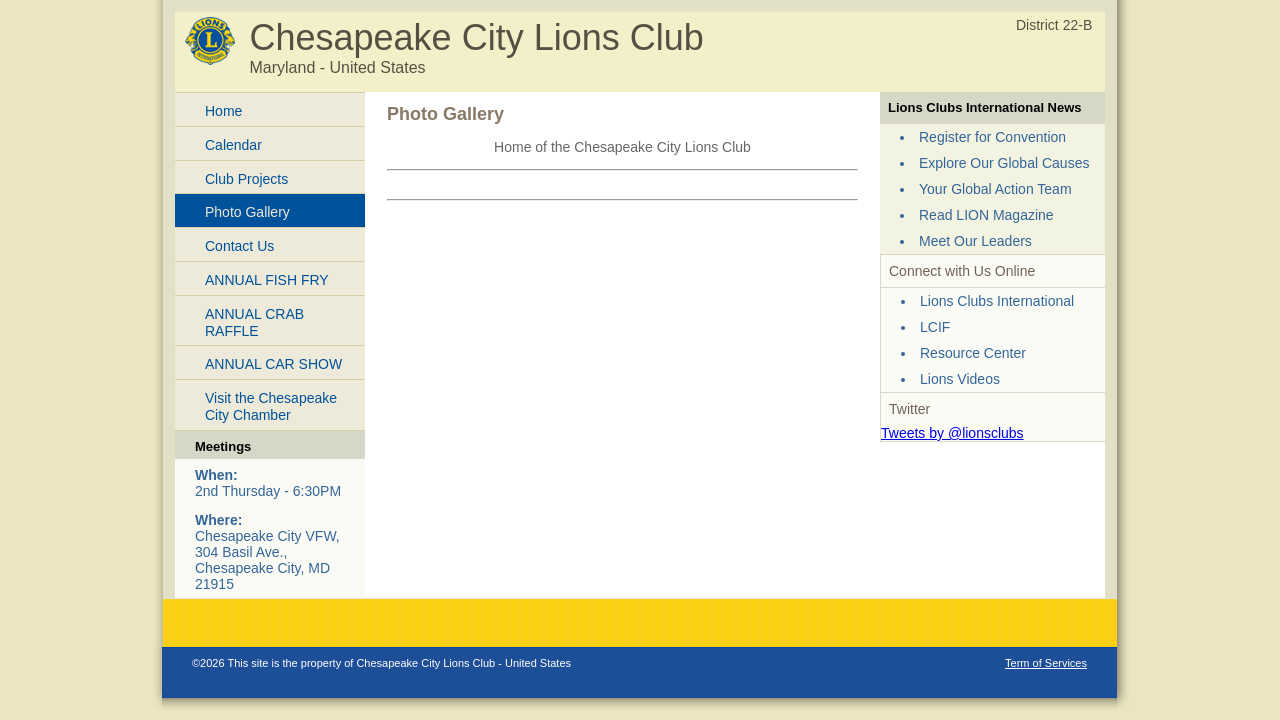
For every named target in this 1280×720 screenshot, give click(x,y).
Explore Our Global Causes (1004, 163)
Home (223, 111)
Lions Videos (960, 379)
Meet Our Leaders (975, 241)
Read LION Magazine (986, 215)
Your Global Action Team (995, 189)
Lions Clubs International (997, 301)
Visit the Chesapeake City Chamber (271, 406)
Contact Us (239, 246)
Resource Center (973, 353)
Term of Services (1046, 663)
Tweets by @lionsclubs (952, 433)
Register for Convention (992, 137)
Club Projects (246, 179)
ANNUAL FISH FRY (267, 280)
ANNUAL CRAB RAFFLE (254, 322)
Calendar (233, 145)
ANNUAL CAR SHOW (273, 364)
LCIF (935, 327)
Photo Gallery (247, 212)
